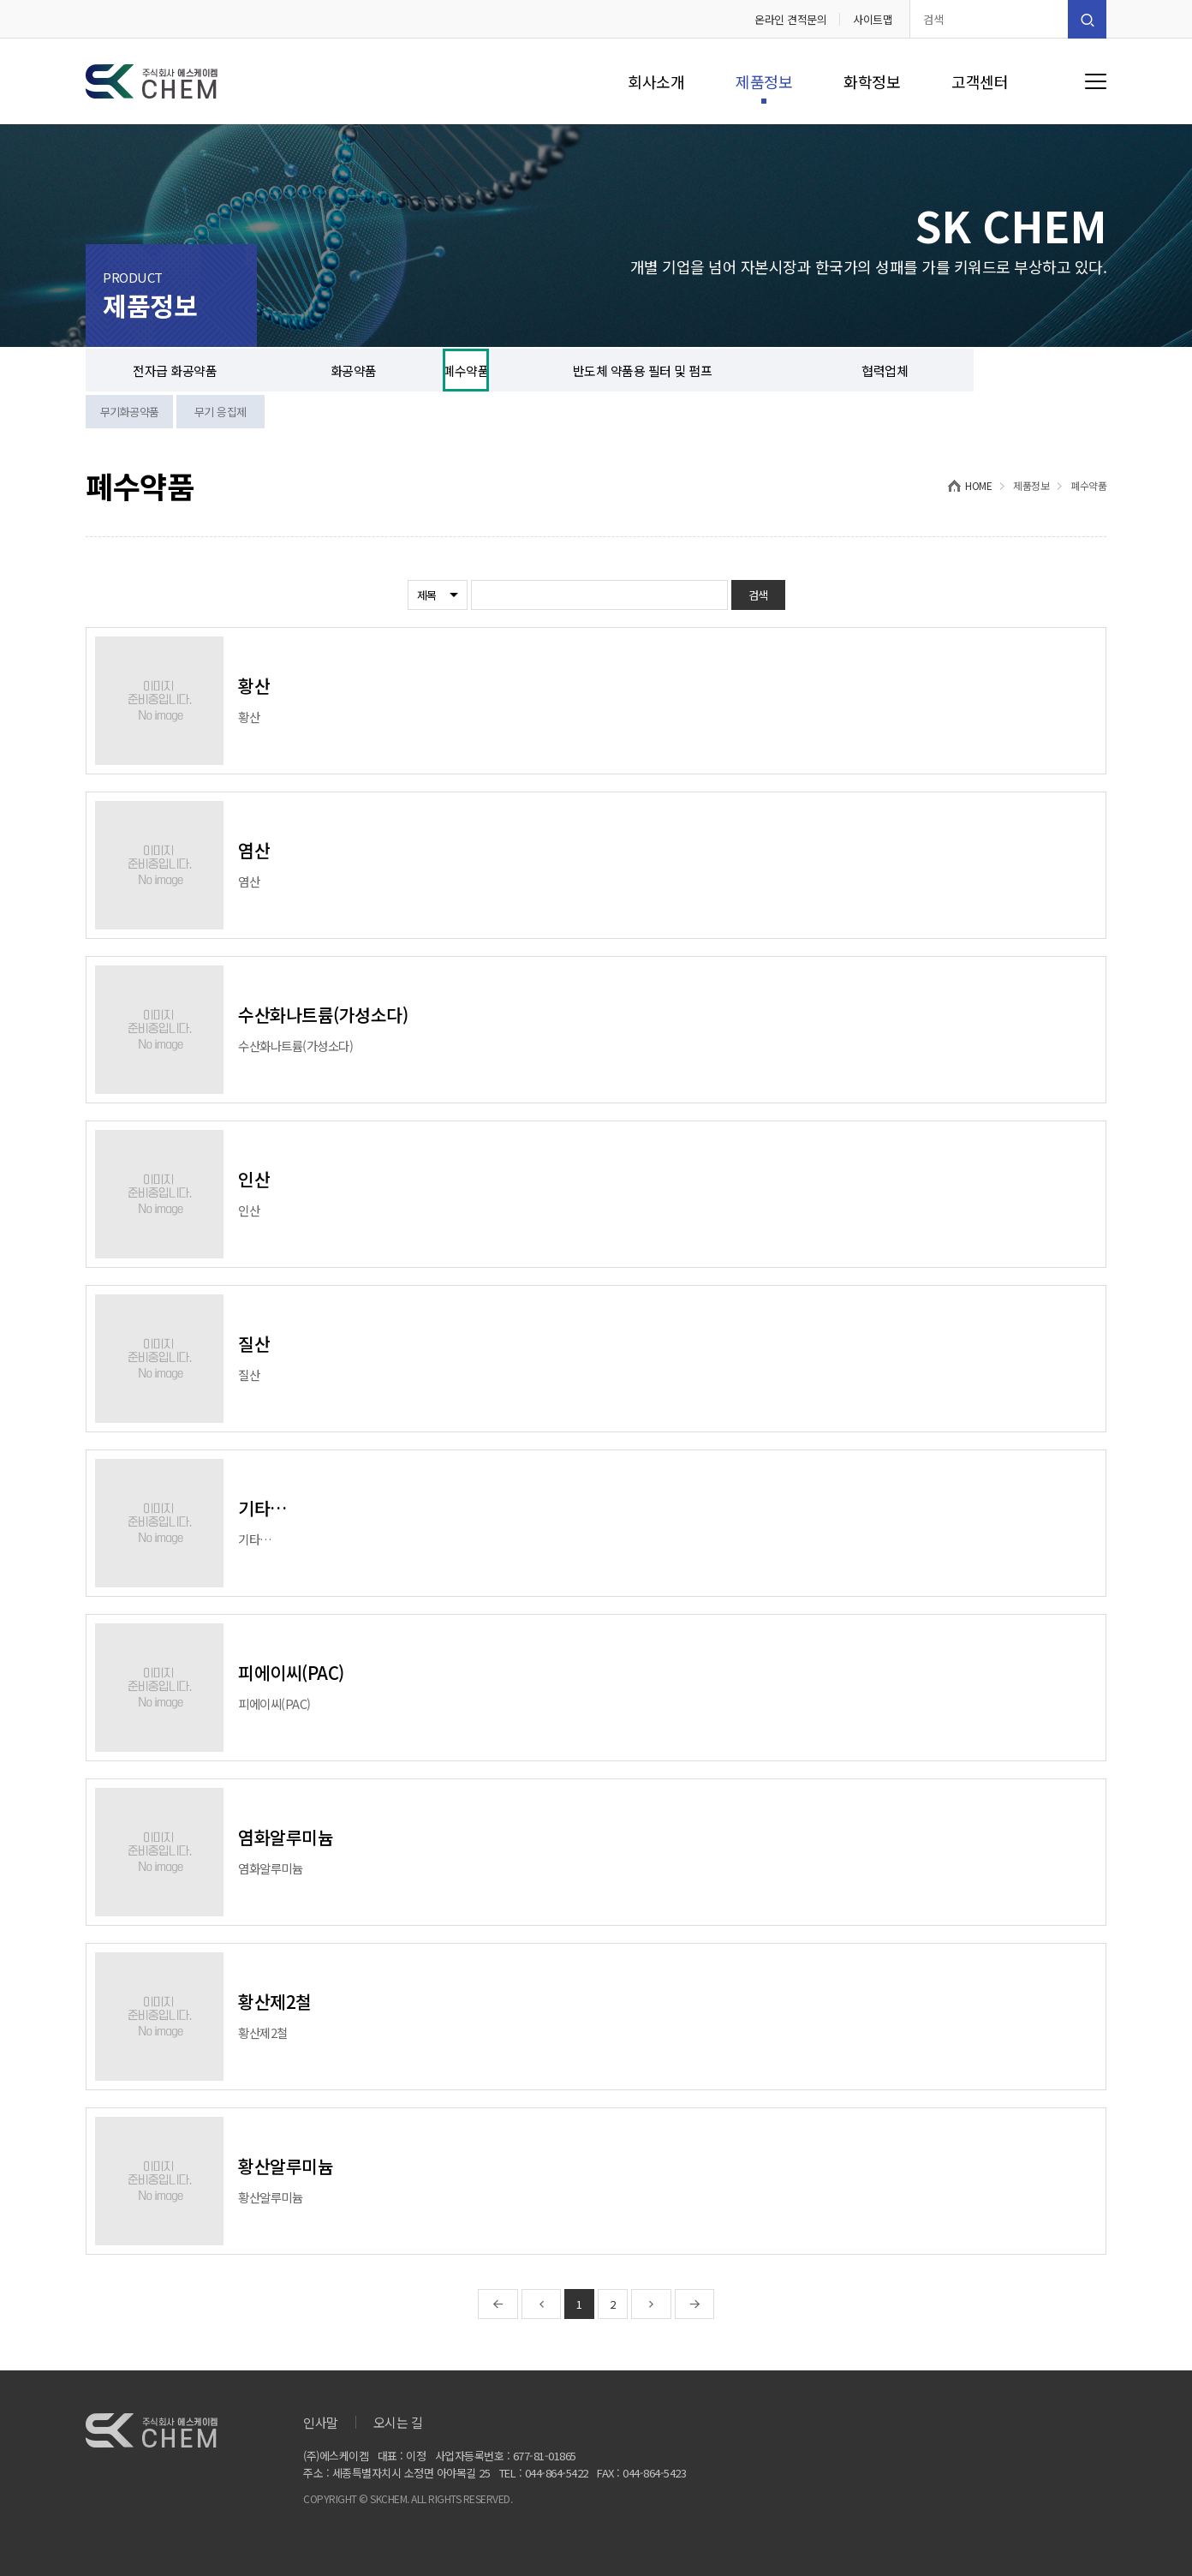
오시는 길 (398, 2422)
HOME (978, 485)
